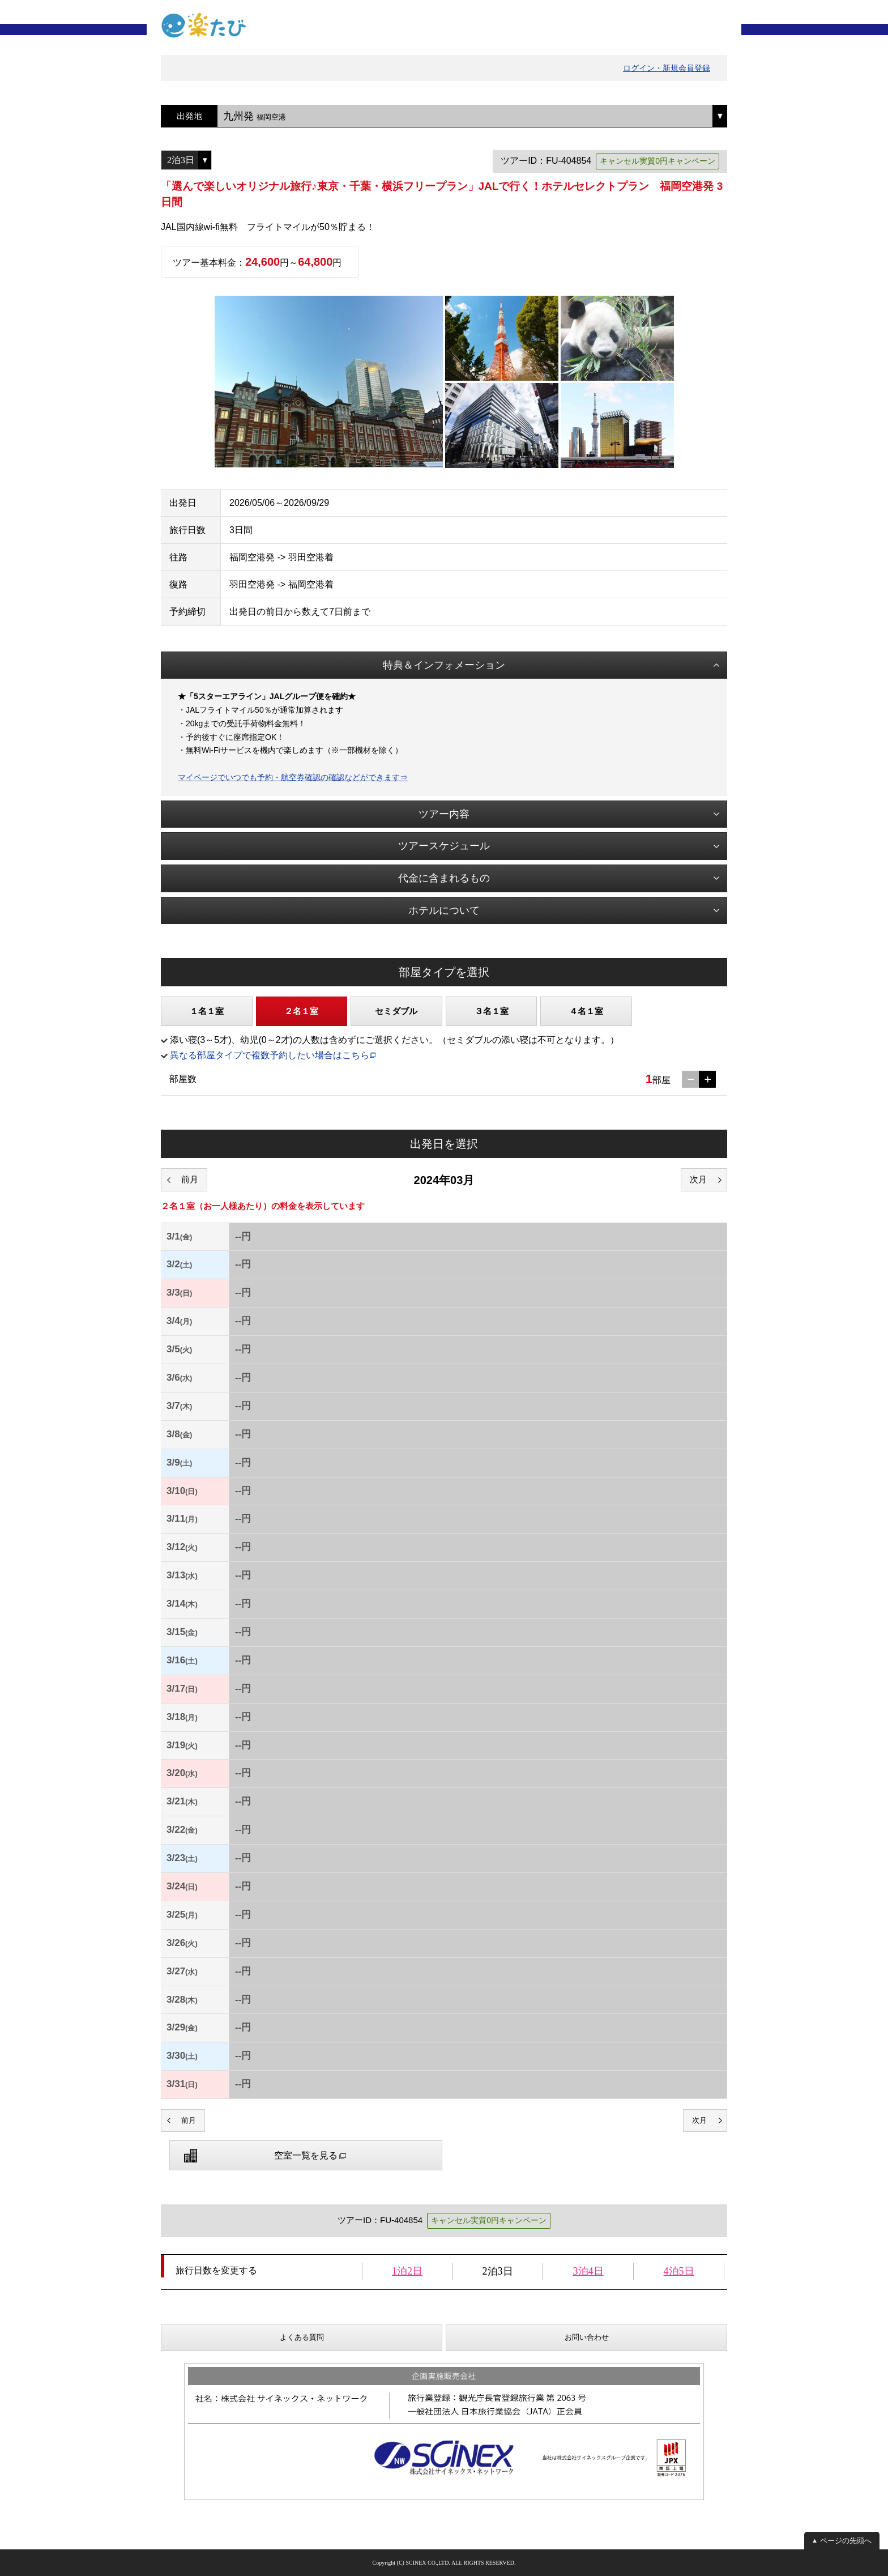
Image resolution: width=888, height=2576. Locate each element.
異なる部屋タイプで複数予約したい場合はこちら (269, 1055)
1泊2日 (407, 2271)
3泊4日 (588, 2271)
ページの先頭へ (846, 2540)
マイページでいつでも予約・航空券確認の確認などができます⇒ (293, 777)
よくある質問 (302, 2337)
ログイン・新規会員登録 (666, 68)
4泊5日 (679, 2271)
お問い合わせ (587, 2337)
